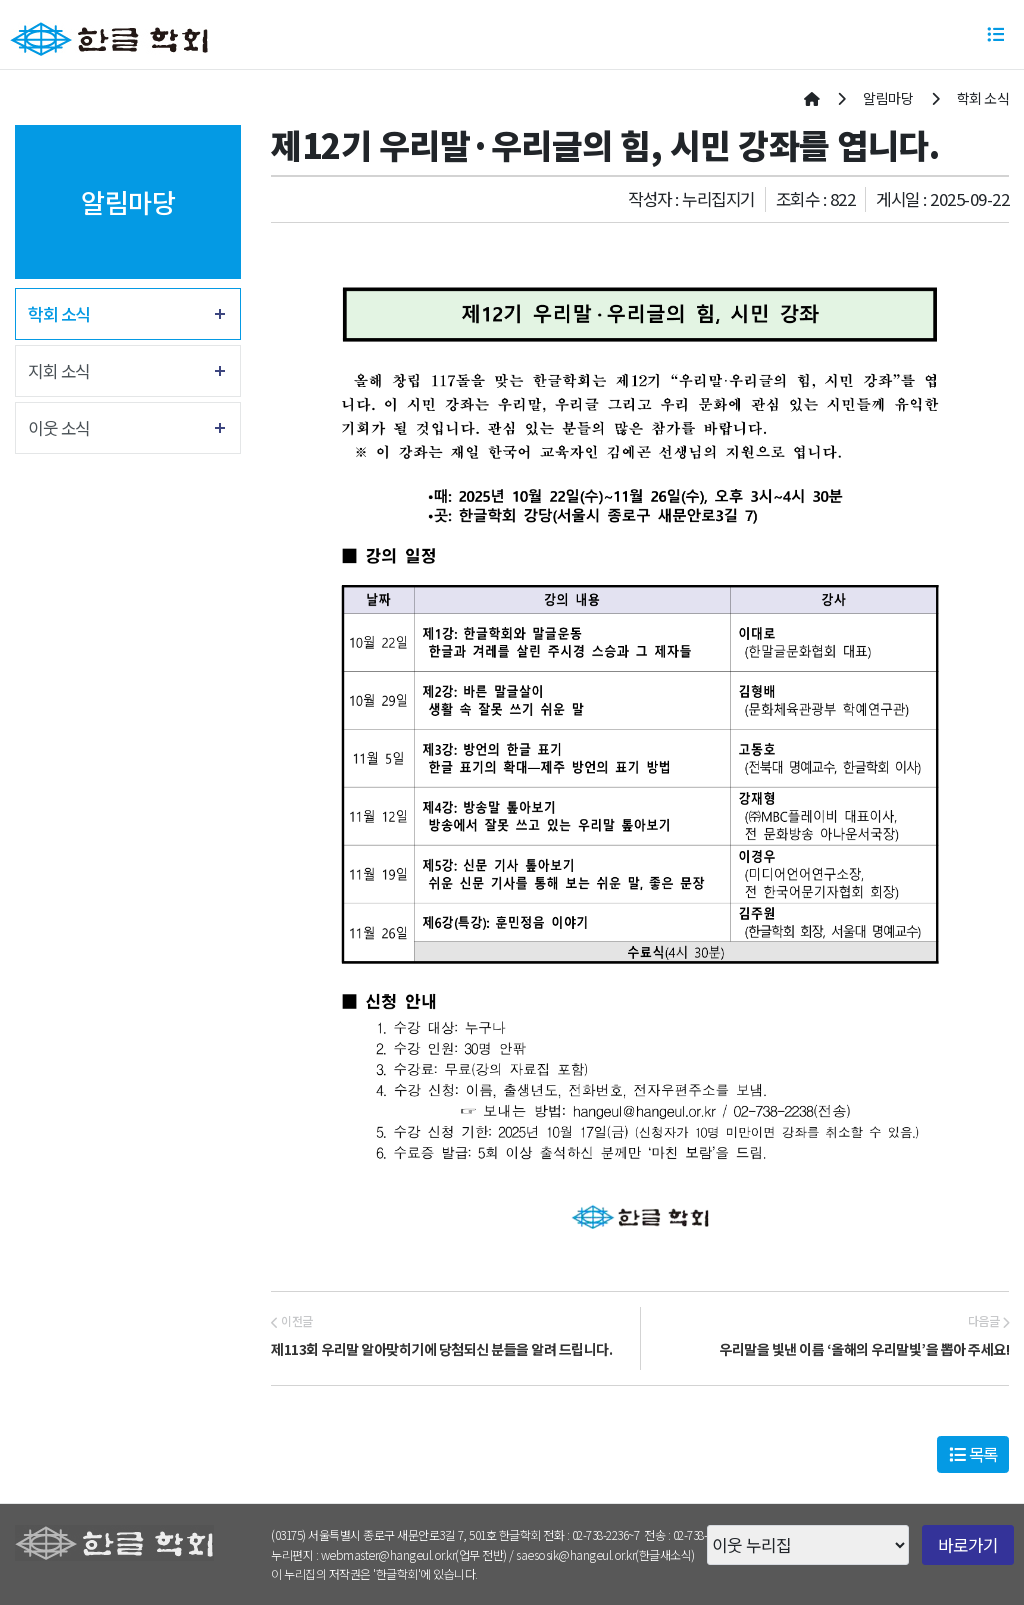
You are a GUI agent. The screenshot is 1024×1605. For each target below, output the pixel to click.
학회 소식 (59, 314)
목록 (973, 1454)
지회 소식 (59, 371)
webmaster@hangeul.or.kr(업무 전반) (414, 1554)
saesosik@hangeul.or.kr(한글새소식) (605, 1554)
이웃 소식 (59, 428)
